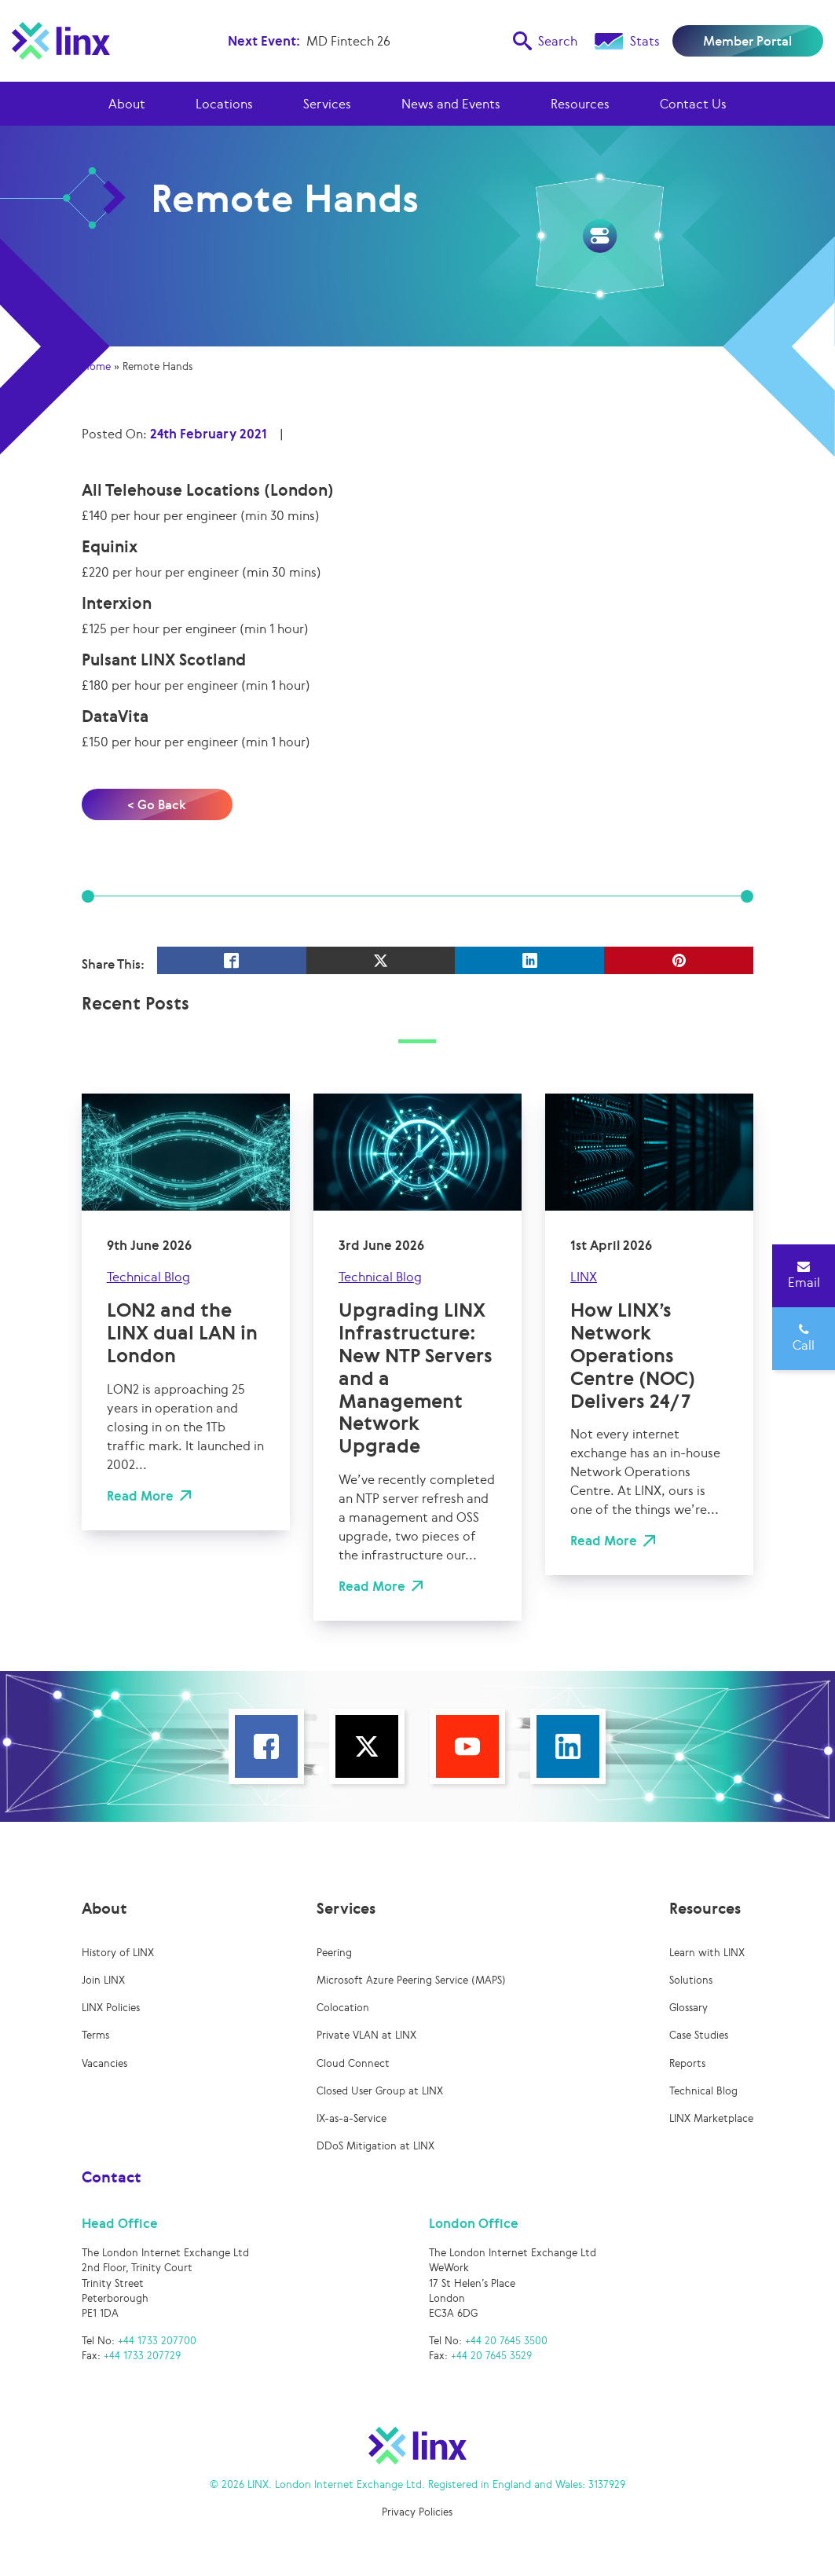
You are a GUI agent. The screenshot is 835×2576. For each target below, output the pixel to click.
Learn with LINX (707, 1952)
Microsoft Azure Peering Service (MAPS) (411, 1980)
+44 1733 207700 (157, 2340)
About (126, 103)
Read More (140, 1495)
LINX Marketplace (711, 2118)
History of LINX (118, 1952)
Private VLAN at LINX (366, 2035)
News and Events (450, 103)
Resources (580, 103)
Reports (687, 2063)
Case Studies (698, 2035)
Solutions (690, 1980)
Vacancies (104, 2063)
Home (96, 366)
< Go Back (156, 804)
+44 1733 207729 (142, 2355)
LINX (583, 1276)
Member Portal (747, 40)
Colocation (343, 2007)
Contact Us (693, 103)
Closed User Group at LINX (380, 2091)
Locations (224, 103)
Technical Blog (148, 1276)
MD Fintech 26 (348, 40)
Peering (334, 1952)
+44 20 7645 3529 (491, 2355)
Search (545, 40)
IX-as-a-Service (351, 2118)
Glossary (688, 2007)
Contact (111, 2177)
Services (327, 103)
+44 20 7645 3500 (506, 2340)
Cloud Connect (353, 2063)
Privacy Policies (417, 2512)
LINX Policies (111, 2007)
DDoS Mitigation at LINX (375, 2146)
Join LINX (103, 1980)
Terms (95, 2035)
